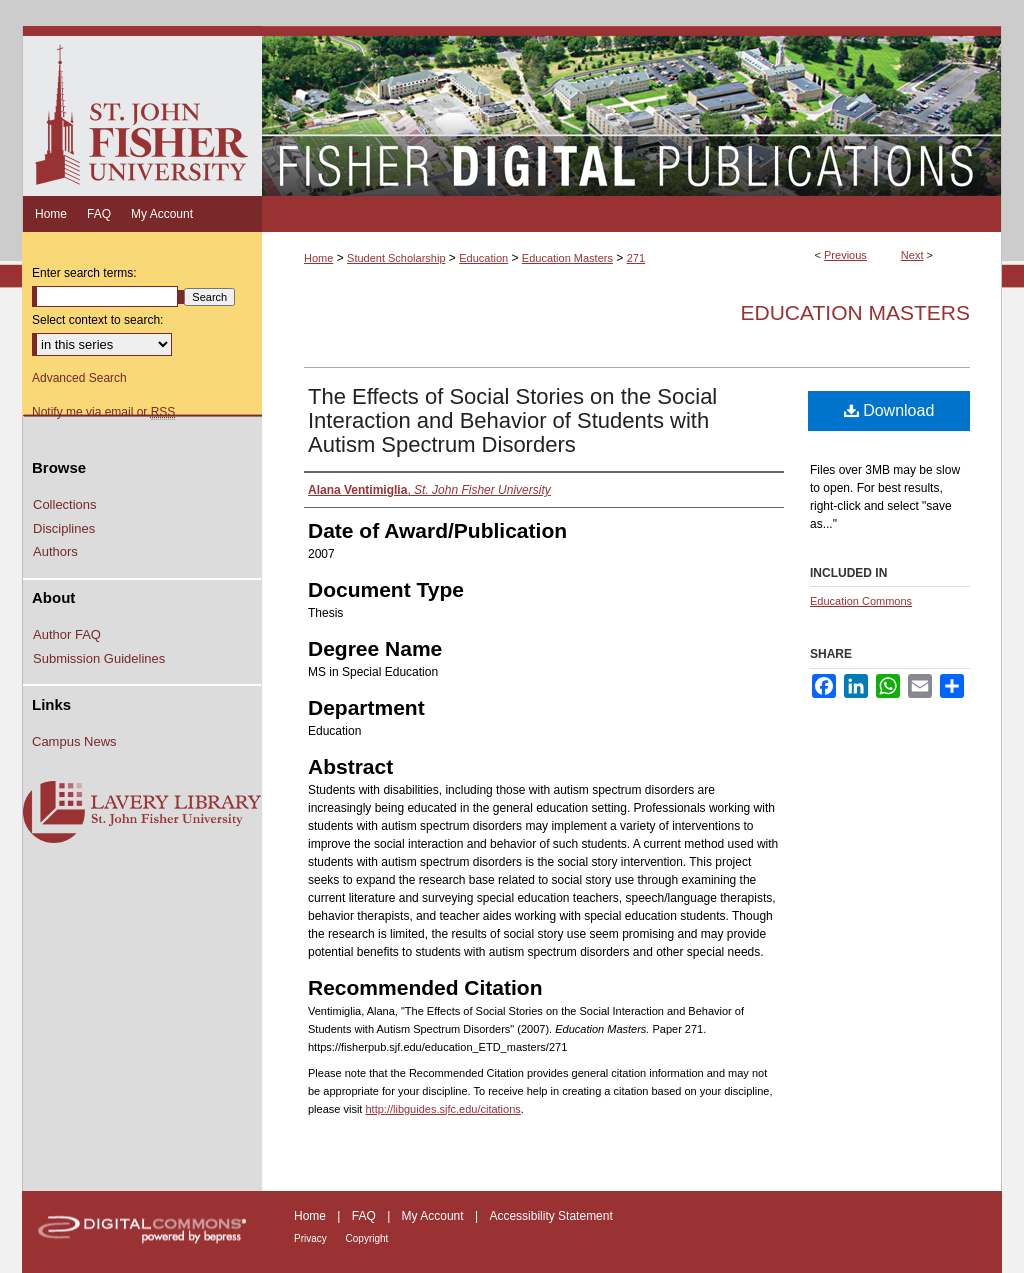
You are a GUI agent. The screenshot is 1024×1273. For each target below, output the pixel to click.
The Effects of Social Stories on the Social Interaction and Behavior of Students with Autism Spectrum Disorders (512, 420)
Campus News (74, 741)
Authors (55, 551)
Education (483, 258)
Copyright (367, 1238)
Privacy (312, 1238)
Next (912, 255)
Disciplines (64, 528)
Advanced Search (79, 378)
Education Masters (567, 258)
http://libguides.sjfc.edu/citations (442, 1109)
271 (636, 258)
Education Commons (861, 601)
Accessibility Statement (550, 1216)
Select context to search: (97, 320)
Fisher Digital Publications (631, 111)
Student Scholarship (396, 258)
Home (318, 258)
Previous (845, 255)
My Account (434, 1216)
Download (889, 410)
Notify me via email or (103, 412)
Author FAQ (67, 634)
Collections (65, 504)
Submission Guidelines (99, 658)
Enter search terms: (84, 273)
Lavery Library (142, 813)
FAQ (365, 1216)
